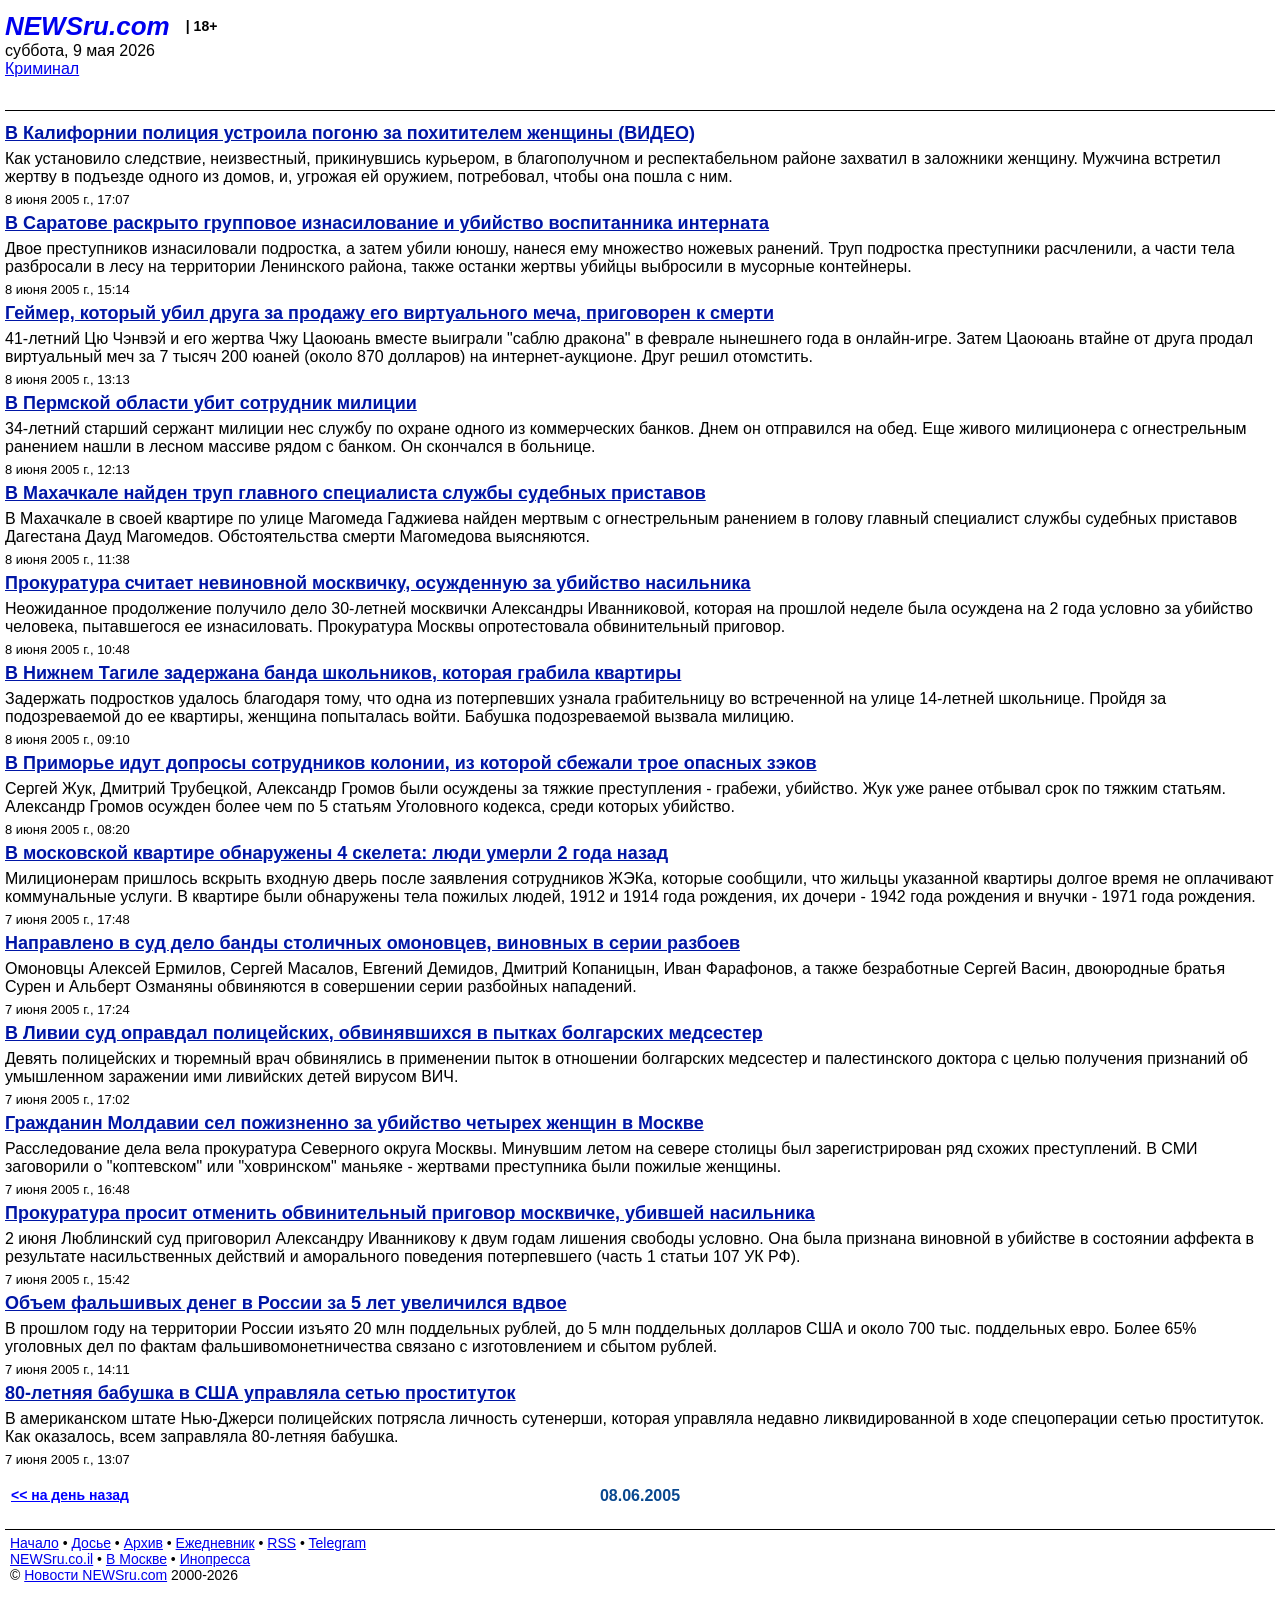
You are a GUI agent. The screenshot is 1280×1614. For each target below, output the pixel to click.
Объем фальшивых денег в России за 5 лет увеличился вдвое (286, 1303)
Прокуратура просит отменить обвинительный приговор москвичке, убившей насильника (410, 1213)
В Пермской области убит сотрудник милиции (211, 403)
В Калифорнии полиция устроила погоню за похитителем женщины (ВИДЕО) (350, 133)
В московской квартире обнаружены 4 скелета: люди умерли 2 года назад (336, 853)
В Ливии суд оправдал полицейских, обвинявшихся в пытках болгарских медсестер (384, 1033)
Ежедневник (215, 1543)
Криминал (42, 68)
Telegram (338, 1543)
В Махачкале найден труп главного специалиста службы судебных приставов (355, 493)
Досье (91, 1543)
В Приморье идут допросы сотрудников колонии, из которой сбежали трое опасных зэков (411, 763)
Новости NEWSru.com (95, 1575)
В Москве (136, 1559)
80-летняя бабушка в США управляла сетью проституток (260, 1393)
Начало (34, 1543)
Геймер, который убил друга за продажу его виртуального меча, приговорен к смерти (389, 313)
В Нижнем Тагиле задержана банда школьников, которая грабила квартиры (343, 673)
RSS (281, 1543)
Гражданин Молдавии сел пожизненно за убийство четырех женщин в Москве (354, 1123)
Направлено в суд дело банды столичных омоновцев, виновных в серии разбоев (372, 943)
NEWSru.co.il (51, 1559)
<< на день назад (70, 1495)
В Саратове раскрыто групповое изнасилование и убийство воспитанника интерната (387, 223)
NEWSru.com (87, 26)
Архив (143, 1543)
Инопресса (215, 1559)
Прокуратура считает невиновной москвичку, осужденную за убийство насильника (378, 583)
